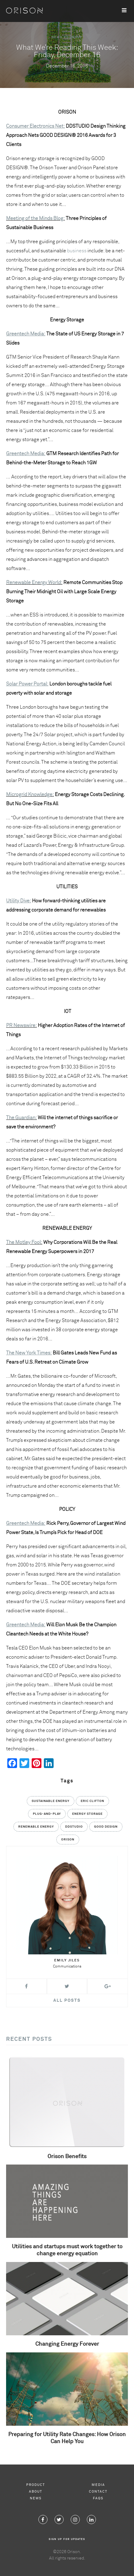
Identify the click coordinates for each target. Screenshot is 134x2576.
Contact (98, 2491)
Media (98, 2484)
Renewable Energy (36, 1826)
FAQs (98, 2498)
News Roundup (67, 37)
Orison (67, 1839)
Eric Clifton (92, 1801)
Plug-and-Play (47, 1813)
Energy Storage (87, 1813)
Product (35, 2484)
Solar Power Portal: (27, 683)
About (35, 2491)
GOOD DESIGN (106, 1826)
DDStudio (74, 1826)
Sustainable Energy (50, 1801)
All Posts (67, 2000)
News (36, 2498)
